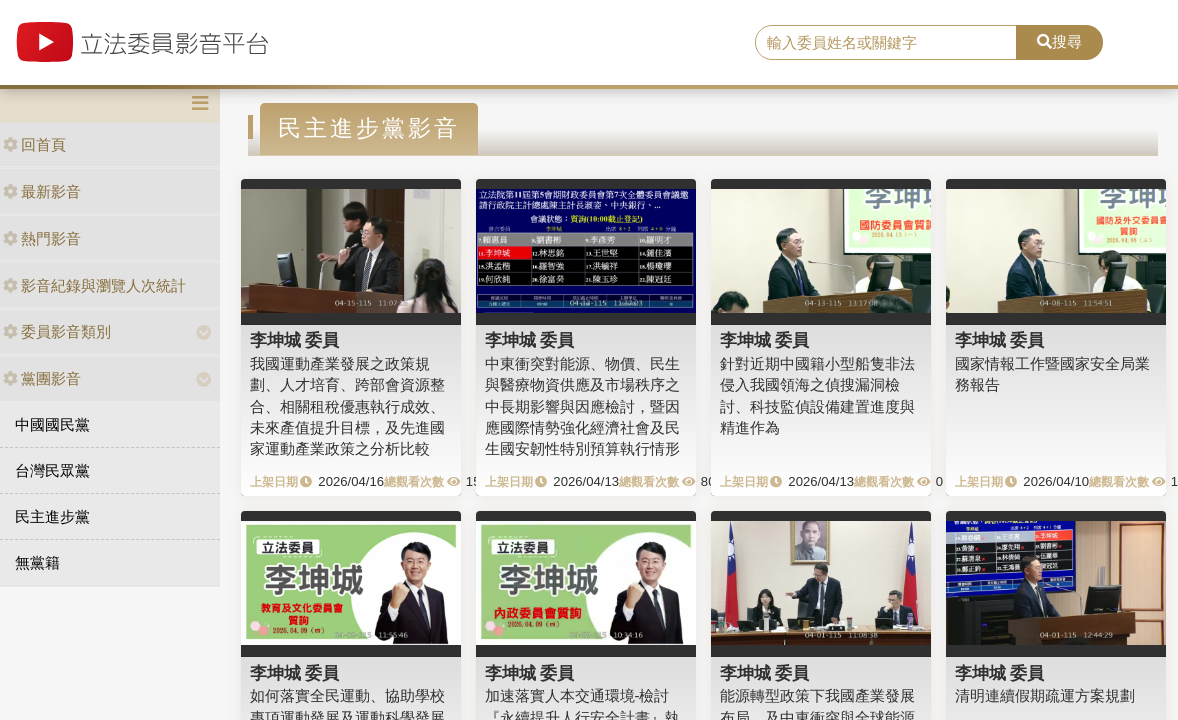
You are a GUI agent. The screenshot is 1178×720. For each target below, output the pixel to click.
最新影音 (42, 191)
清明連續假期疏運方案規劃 (1045, 695)
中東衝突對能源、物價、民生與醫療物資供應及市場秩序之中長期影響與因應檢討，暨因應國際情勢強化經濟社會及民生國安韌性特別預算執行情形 (582, 406)
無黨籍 (37, 562)
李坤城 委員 (295, 340)
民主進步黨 (52, 516)
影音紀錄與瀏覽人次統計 (94, 285)
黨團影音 (42, 378)
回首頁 (34, 144)
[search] (886, 43)
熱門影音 (42, 238)
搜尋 (1059, 41)
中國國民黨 (52, 424)
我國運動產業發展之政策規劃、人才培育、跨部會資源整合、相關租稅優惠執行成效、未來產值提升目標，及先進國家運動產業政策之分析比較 (347, 406)
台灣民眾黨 (52, 470)
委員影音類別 (57, 331)
